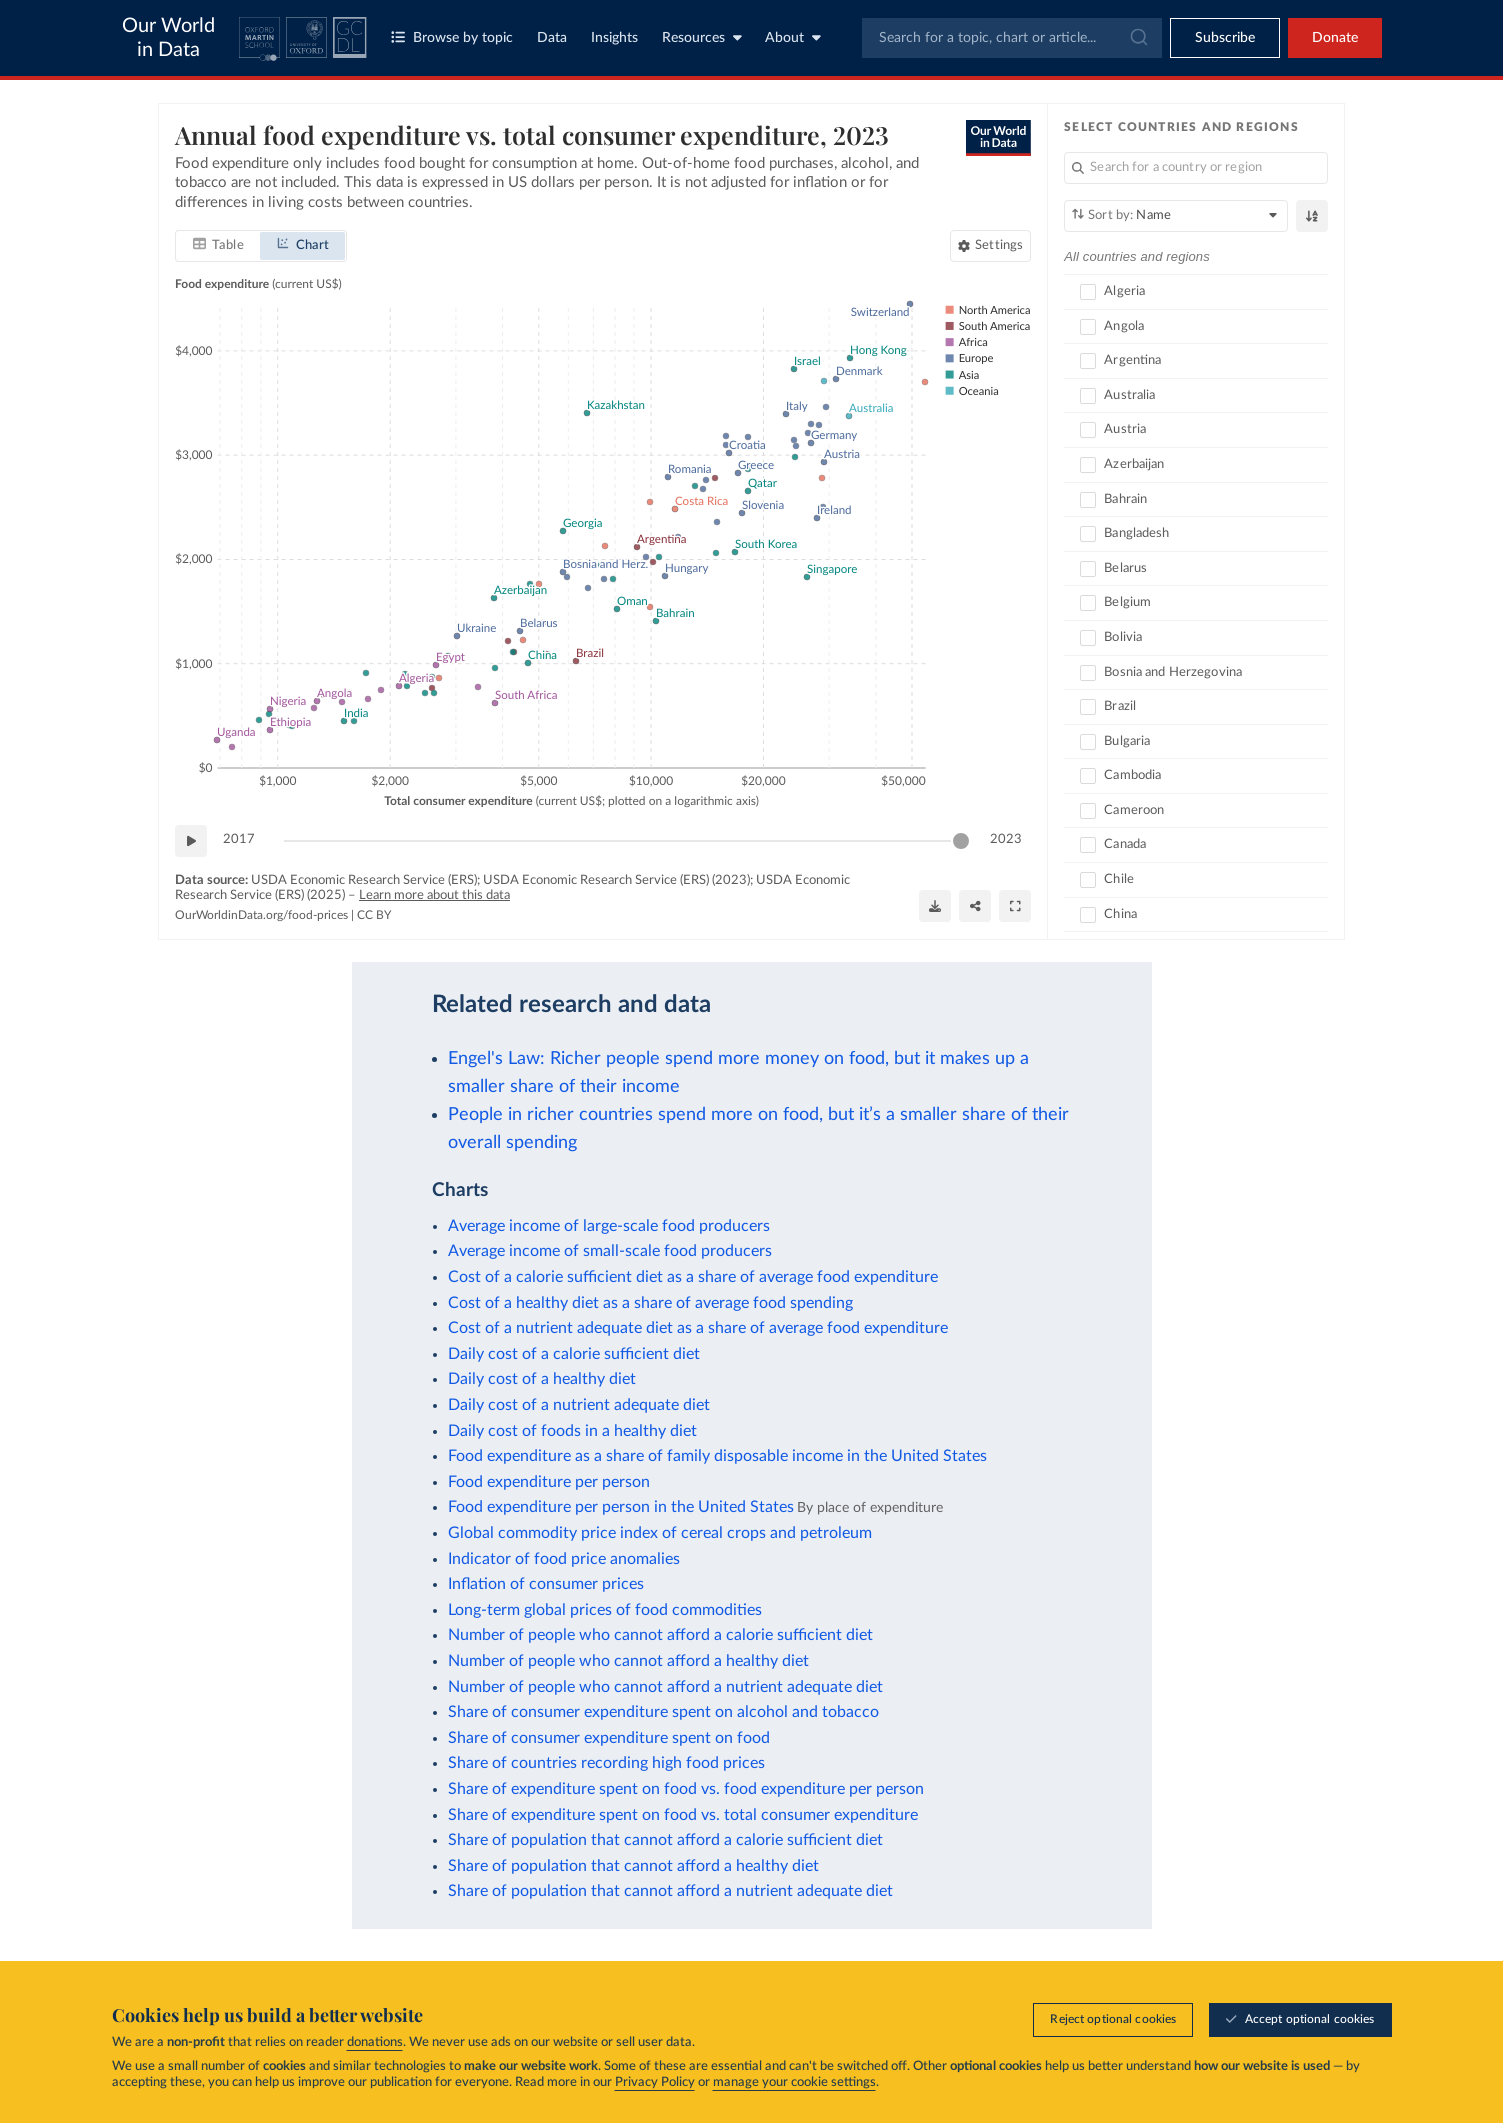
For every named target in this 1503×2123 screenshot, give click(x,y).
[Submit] (1137, 38)
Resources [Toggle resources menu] (702, 37)
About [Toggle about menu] (793, 37)
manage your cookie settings (794, 2082)
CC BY (374, 915)
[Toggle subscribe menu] (1225, 38)
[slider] (961, 841)
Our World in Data (168, 38)
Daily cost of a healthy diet (542, 1379)
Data (552, 38)
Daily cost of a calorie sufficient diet (574, 1354)
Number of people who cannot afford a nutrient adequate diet (665, 1687)
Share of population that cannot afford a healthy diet (633, 1866)
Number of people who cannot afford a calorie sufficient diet (660, 1635)
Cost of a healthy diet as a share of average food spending (650, 1303)
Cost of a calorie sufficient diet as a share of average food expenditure (693, 1277)
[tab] (218, 246)
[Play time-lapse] (191, 841)
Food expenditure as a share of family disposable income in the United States (717, 1456)
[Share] (975, 906)
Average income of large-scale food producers (609, 1226)
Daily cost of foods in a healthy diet (572, 1431)
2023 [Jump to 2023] (1006, 839)
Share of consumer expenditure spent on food (609, 1738)
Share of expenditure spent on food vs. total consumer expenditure (683, 1815)
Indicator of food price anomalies (564, 1559)
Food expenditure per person (549, 1482)
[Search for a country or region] (1196, 168)
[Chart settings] (990, 246)
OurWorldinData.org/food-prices (261, 915)
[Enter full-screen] (1015, 906)
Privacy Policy (655, 2082)
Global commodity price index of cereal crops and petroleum (660, 1533)
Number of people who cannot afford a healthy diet (628, 1661)
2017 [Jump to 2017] (239, 839)
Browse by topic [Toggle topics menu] (452, 37)
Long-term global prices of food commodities (605, 1610)
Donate (1335, 38)
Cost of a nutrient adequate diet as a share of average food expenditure (698, 1328)
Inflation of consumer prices (546, 1584)
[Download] (935, 906)
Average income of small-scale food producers (610, 1251)
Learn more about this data (434, 895)
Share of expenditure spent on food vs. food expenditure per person (686, 1789)
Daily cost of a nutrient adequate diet (579, 1405)
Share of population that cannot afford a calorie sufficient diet (665, 1840)
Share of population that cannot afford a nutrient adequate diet (670, 1891)
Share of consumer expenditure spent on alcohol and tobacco (663, 1712)
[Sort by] (1176, 216)
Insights (614, 38)
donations (375, 2042)
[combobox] (1012, 38)
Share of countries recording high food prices (606, 1763)
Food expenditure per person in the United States (621, 1507)
